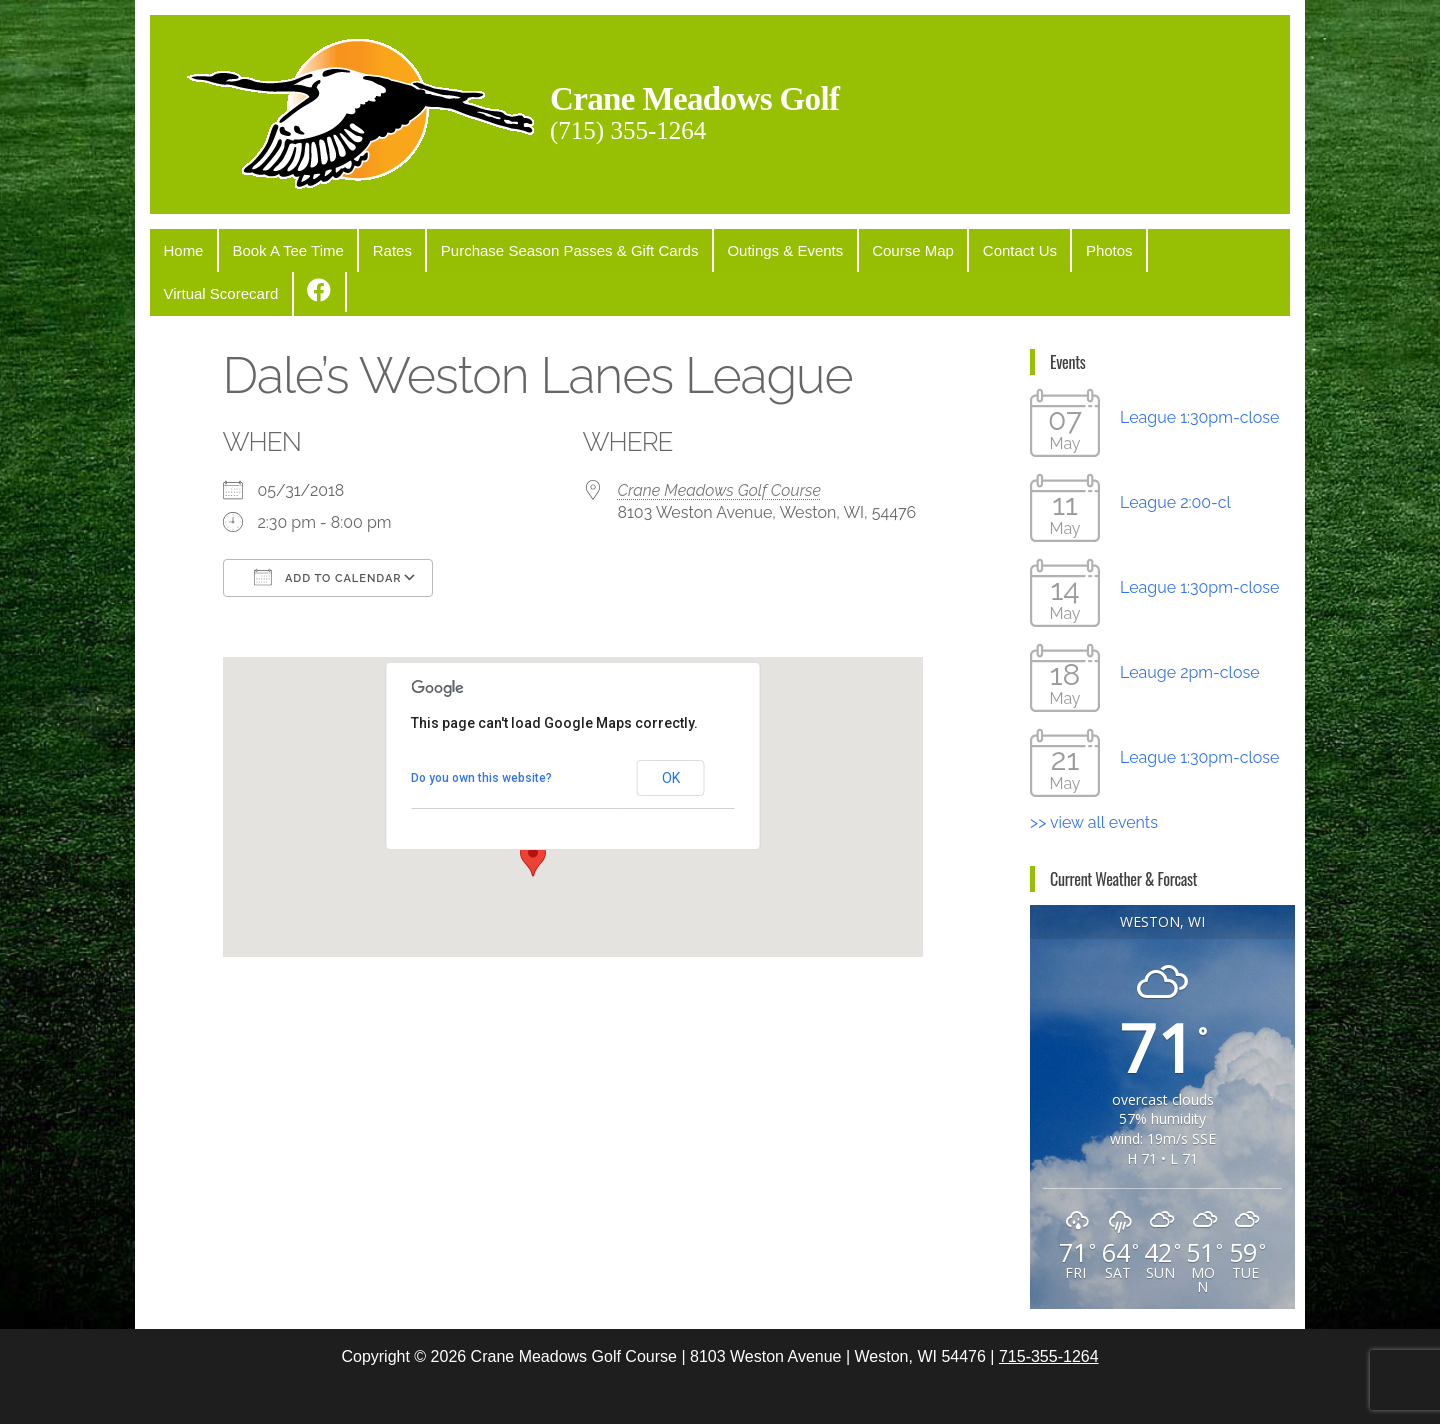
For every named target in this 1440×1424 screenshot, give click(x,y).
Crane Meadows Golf (725, 96)
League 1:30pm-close (1199, 370)
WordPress (723, 1390)
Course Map (875, 248)
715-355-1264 (1049, 1309)
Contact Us (975, 248)
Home (180, 248)
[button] (533, 811)
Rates (374, 248)
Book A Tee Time (277, 248)
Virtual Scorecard (1160, 248)
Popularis (868, 1390)
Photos (1057, 248)
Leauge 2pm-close (1190, 625)
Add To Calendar (328, 530)
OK (671, 731)
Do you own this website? (481, 731)
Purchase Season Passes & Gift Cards (546, 248)
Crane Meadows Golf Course (720, 443)
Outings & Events (754, 248)
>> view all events (1094, 775)
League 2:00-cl (1175, 455)
